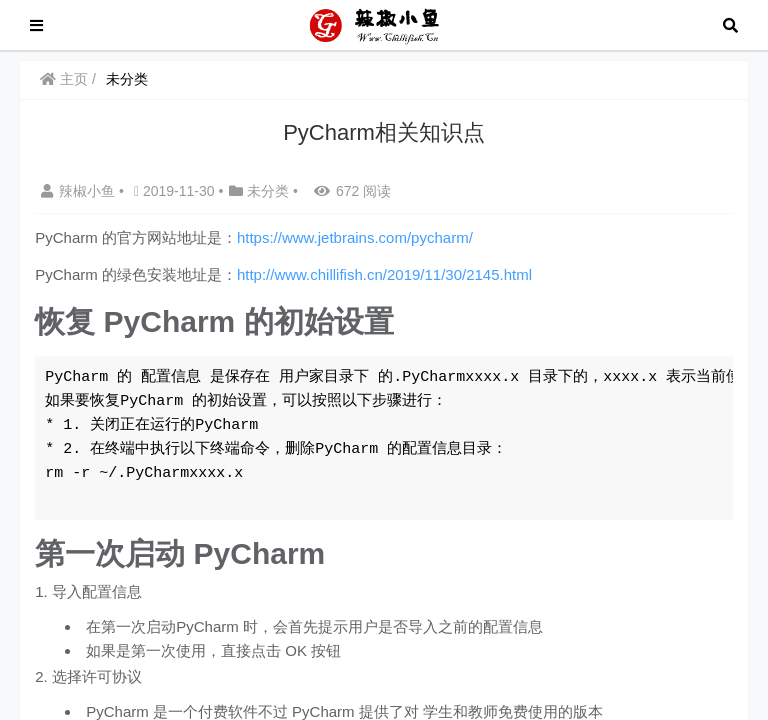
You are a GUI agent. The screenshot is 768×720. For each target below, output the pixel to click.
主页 (64, 79)
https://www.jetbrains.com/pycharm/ (355, 237)
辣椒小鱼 (80, 191)
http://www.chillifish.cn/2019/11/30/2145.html (384, 274)
